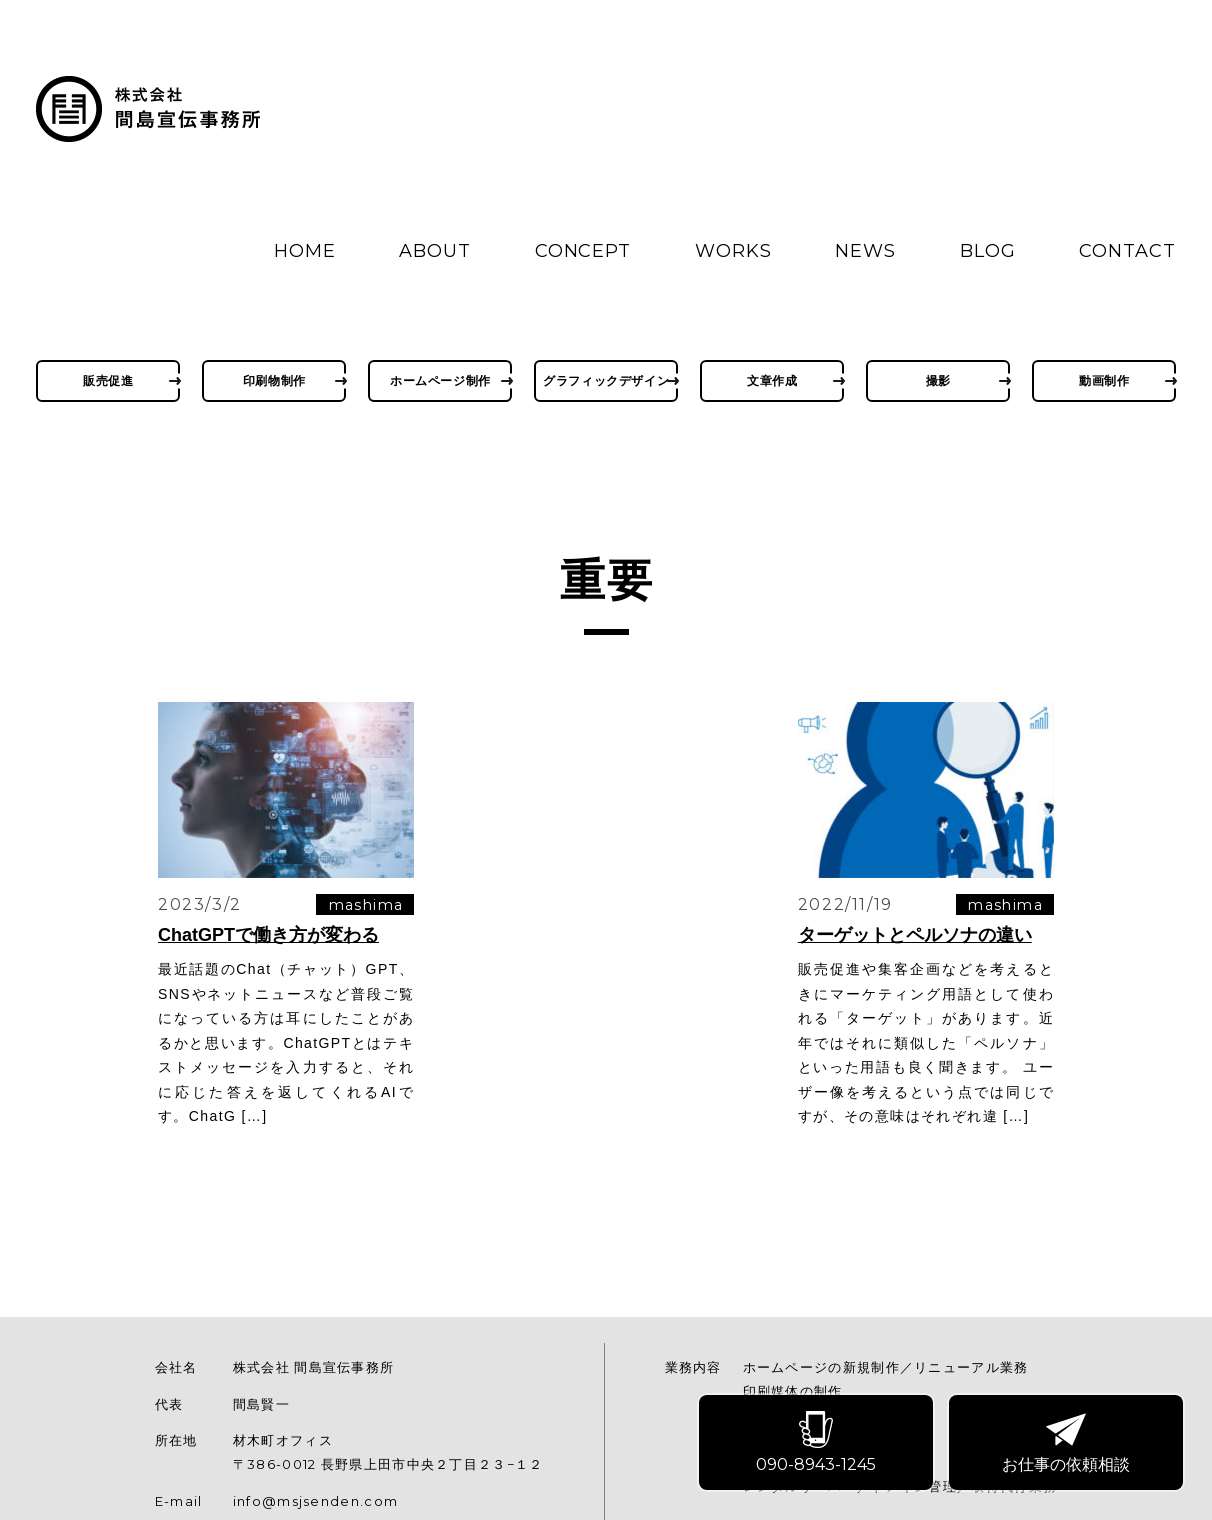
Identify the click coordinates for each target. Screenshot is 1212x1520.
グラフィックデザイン (606, 380)
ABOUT (435, 251)
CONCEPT (583, 251)
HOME (305, 251)
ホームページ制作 (440, 380)
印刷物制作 (274, 380)
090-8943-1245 (817, 1444)
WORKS (733, 251)
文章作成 (772, 380)
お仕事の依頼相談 (1067, 1444)
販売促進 (108, 380)
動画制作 (1104, 380)
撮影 (938, 380)
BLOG (988, 251)
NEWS (865, 251)
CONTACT (1127, 251)
